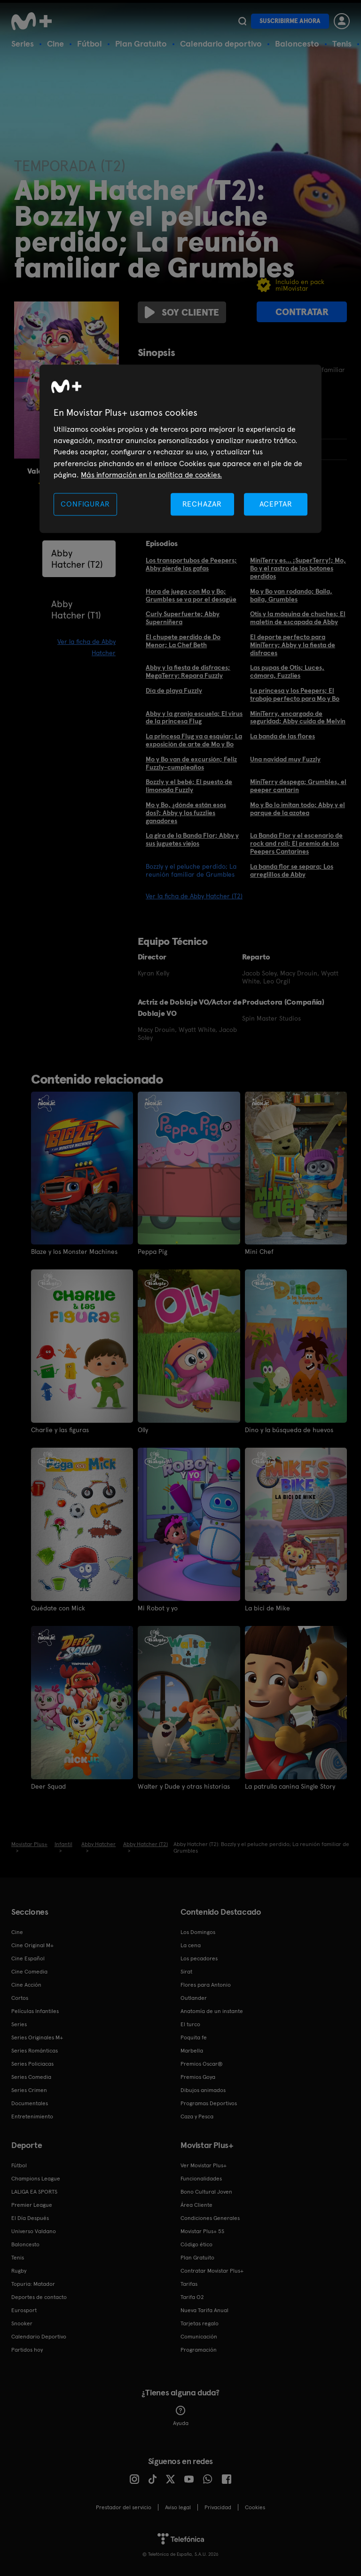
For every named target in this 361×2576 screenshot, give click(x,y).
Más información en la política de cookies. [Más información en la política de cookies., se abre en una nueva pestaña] (151, 474)
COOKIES (255, 2507)
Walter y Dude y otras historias (184, 1786)
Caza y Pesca (196, 2116)
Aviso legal (178, 2507)
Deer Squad (48, 1786)
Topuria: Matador (33, 2284)
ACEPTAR (275, 503)
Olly (143, 1430)
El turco (190, 2024)
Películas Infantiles (35, 2011)
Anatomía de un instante (211, 2011)
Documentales (29, 2103)
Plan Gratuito (141, 43)
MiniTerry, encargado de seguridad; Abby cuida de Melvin (297, 717)
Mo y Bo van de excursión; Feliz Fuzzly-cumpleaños (191, 763)
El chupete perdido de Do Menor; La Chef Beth (183, 641)
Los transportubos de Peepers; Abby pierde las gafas (191, 564)
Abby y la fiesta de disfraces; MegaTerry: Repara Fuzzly (188, 671)
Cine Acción (26, 1985)
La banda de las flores (282, 736)
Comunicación (198, 2336)
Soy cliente (182, 312)
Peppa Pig (152, 1251)
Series (22, 43)
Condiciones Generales (210, 2218)
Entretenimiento (32, 2116)
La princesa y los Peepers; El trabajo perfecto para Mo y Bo (294, 694)
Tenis (342, 43)
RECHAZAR (202, 503)
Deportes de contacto (39, 2297)
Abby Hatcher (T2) (77, 558)
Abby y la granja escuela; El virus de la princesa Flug (194, 717)
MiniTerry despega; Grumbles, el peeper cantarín (298, 785)
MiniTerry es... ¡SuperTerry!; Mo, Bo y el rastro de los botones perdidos (298, 568)
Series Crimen (29, 2090)
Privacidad (217, 2507)
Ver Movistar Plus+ (203, 2165)
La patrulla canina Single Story (290, 1786)
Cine (55, 43)
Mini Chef (259, 1251)
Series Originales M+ (37, 2037)
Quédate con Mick (58, 1608)
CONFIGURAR (85, 503)
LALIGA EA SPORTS (34, 2191)
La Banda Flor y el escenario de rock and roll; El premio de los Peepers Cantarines (296, 843)
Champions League (35, 2178)
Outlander (193, 1998)
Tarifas (188, 2284)
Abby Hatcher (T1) (76, 609)
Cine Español (28, 1958)
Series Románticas (34, 2050)
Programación (198, 2349)
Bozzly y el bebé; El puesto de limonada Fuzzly (189, 785)
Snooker (21, 2323)
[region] (180, 449)
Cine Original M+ (32, 1945)
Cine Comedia (29, 1971)
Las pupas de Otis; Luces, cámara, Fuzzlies (287, 671)
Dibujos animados (203, 2090)
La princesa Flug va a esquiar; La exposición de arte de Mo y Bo (194, 740)
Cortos (19, 1998)
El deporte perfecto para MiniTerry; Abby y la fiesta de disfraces (292, 645)
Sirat (186, 1971)
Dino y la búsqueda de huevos (289, 1430)
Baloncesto (297, 43)
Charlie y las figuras (60, 1430)
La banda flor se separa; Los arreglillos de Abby (291, 870)
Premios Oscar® (201, 2064)
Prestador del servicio (123, 2507)
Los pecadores (199, 1958)
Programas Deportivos (208, 2103)
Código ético (196, 2244)
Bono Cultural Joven (206, 2191)
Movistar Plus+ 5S (202, 2231)
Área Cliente (196, 2205)
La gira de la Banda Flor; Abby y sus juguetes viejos (192, 839)
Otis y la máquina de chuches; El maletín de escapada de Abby (297, 618)
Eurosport (24, 2310)
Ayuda (180, 2416)
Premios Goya (197, 2077)
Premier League (31, 2205)
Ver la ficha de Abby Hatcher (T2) (194, 896)
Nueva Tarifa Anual (204, 2310)
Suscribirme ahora (290, 20)
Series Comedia (31, 2077)
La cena (190, 1945)
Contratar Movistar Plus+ (211, 2270)
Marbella (191, 2050)
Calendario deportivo (221, 43)
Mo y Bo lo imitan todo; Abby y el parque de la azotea (297, 808)
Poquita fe (193, 2037)
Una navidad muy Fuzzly (285, 759)
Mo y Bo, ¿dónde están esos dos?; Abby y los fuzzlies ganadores (186, 812)
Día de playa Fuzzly (174, 690)
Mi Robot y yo (158, 1608)
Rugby (18, 2270)
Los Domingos (197, 1932)
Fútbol (89, 43)
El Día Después (30, 2218)
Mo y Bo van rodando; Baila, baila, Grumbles (291, 595)
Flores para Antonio (205, 1985)
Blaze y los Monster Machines (74, 1251)
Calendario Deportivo (38, 2336)
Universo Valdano (33, 2231)
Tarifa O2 (192, 2297)
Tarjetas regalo (199, 2323)
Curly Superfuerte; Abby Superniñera (183, 618)
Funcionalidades (201, 2178)
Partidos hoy (27, 2349)
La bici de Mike (267, 1608)
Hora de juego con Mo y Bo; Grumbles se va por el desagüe (191, 595)
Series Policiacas (32, 2064)
